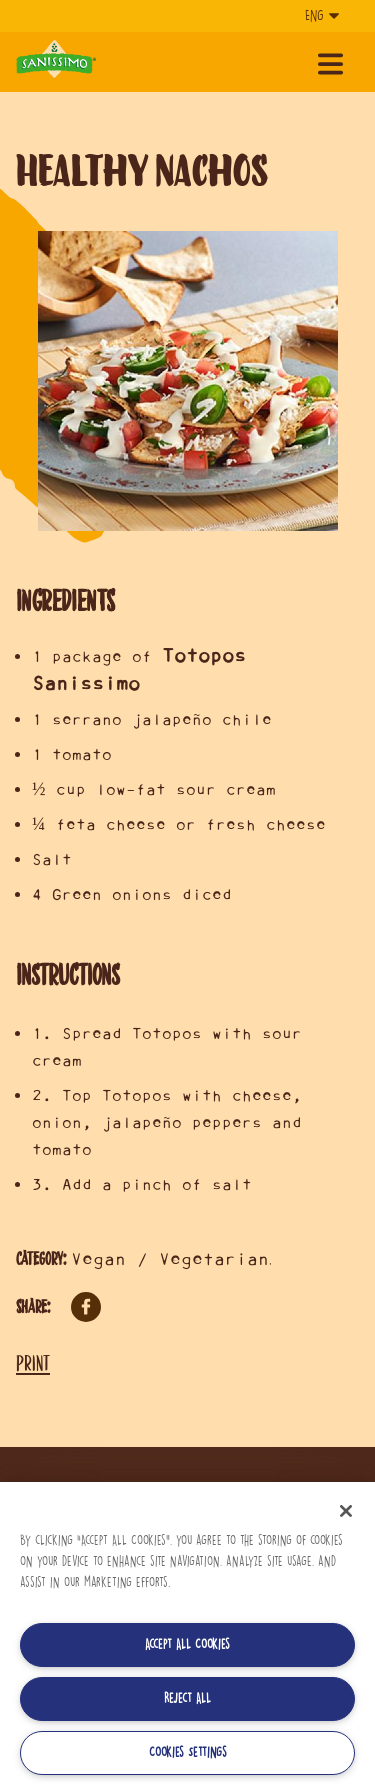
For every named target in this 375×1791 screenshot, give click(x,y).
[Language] (320, 16)
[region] (187, 1636)
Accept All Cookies (187, 1644)
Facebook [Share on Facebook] (86, 1307)
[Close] (346, 1511)
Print (33, 1363)
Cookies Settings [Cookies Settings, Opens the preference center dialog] (188, 1752)
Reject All (187, 1698)
